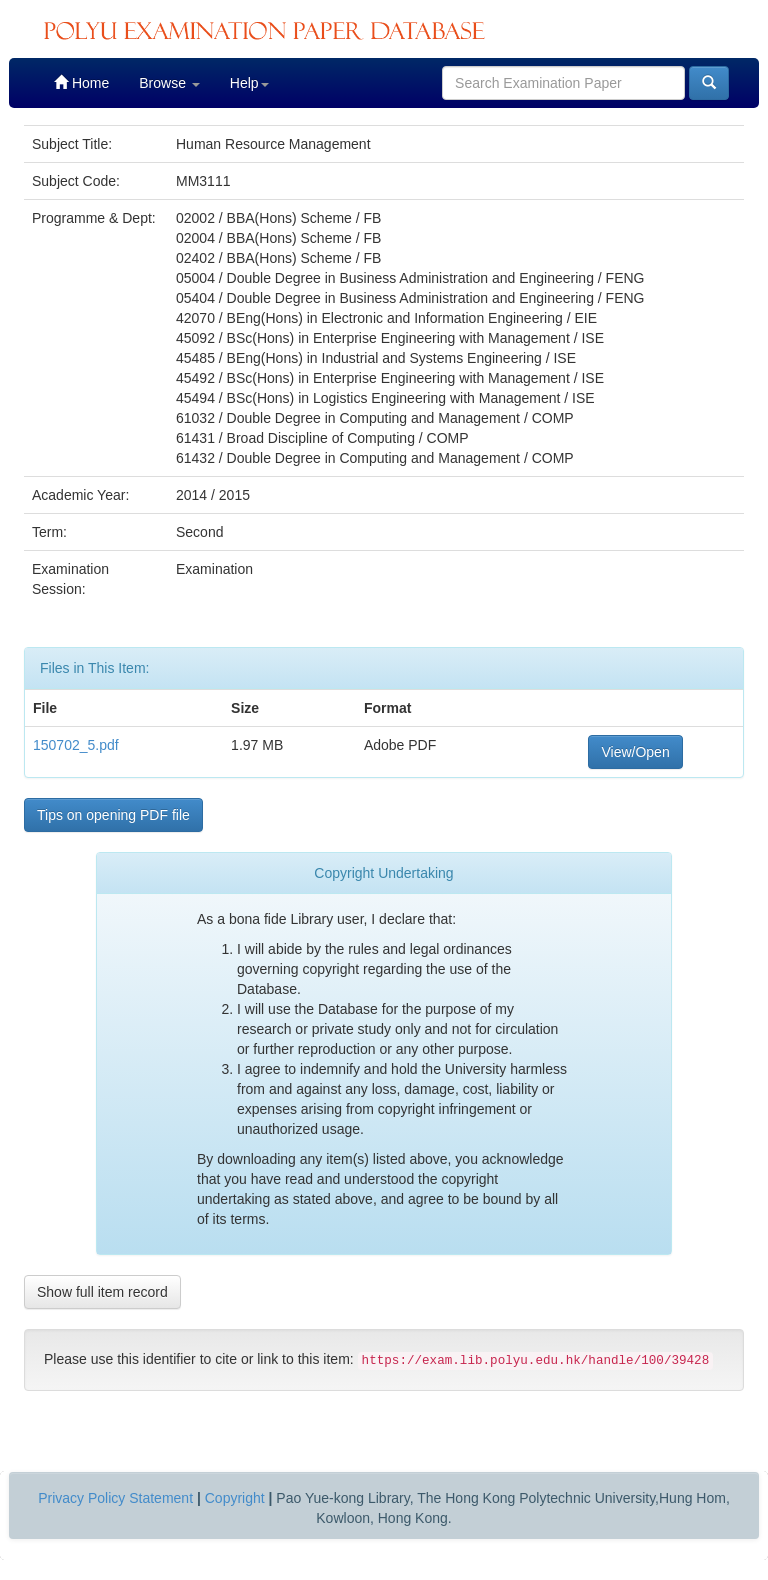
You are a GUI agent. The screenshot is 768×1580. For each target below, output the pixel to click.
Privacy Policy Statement (115, 1498)
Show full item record (102, 1292)
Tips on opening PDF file (113, 815)
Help (249, 83)
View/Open (635, 752)
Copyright (235, 1498)
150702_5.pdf (76, 745)
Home (81, 82)
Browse (169, 83)
